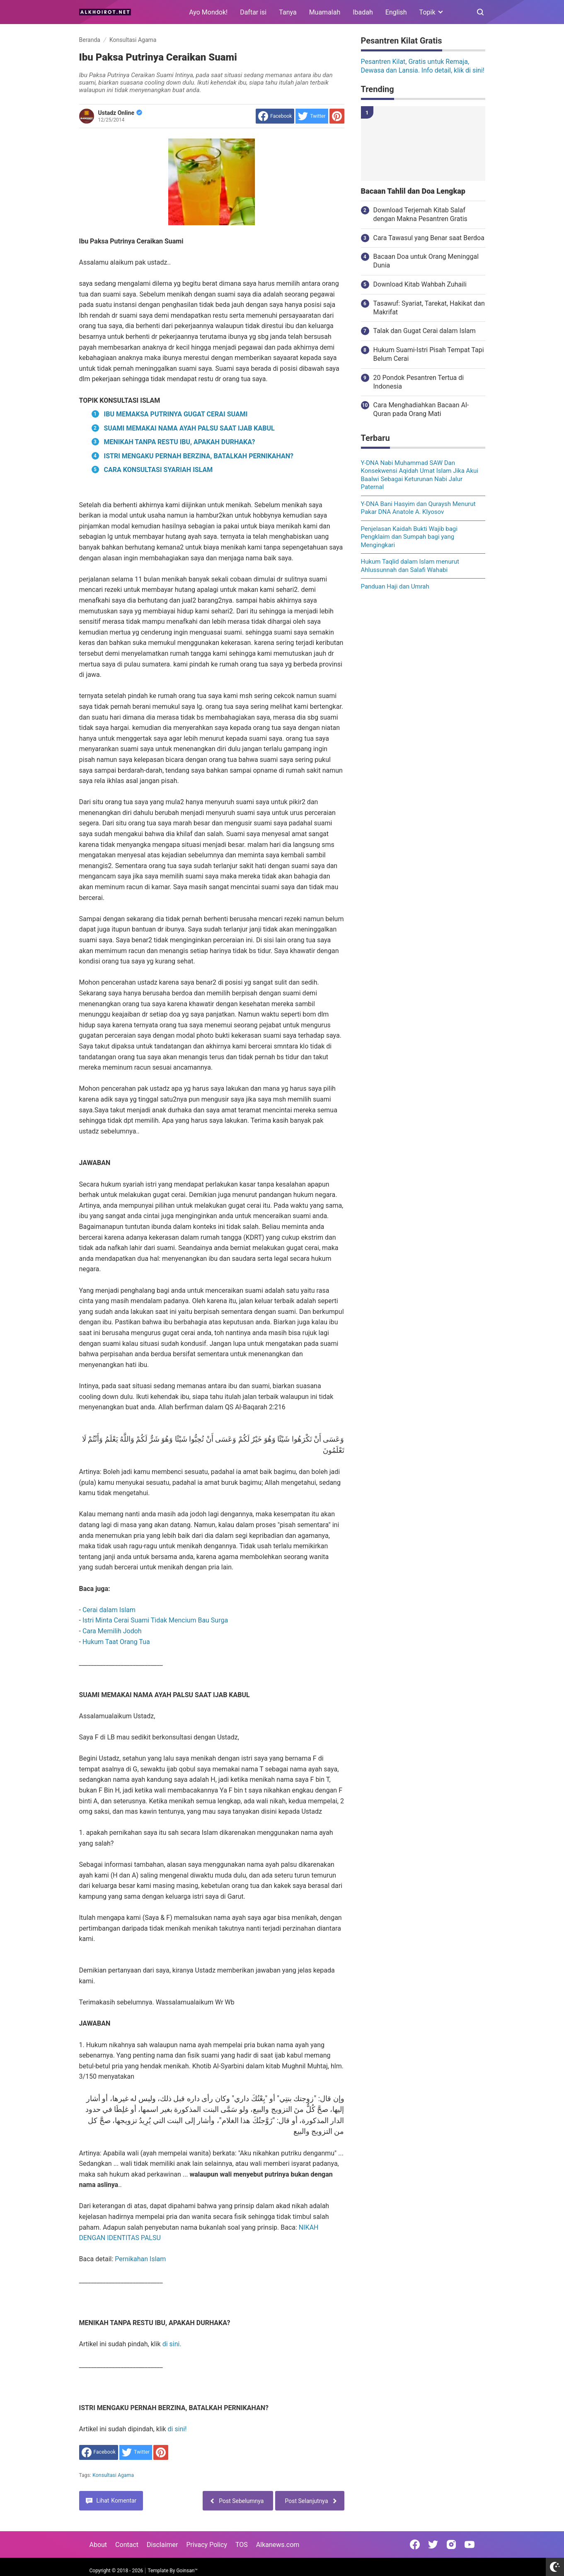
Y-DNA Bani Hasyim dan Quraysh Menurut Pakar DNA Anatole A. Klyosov (418, 508)
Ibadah (363, 12)
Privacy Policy (206, 2545)
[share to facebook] (275, 116)
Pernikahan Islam (140, 2259)
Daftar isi (253, 12)
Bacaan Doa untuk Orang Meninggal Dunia (426, 261)
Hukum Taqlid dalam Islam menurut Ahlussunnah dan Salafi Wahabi (410, 566)
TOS (241, 2545)
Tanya (287, 12)
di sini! (177, 2429)
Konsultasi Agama (113, 2475)
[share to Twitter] (311, 116)
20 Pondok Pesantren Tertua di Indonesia (418, 382)
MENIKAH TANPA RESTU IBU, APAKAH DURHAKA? (179, 442)
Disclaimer (162, 2545)
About (98, 2545)
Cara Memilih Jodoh (112, 1631)
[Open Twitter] (433, 2544)
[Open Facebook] (415, 2544)
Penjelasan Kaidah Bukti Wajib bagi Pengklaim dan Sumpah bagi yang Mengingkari (409, 537)
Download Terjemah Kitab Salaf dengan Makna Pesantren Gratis (420, 214)
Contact (126, 2545)
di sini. (172, 2344)
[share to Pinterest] (336, 116)
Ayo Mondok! (208, 12)
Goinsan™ (186, 2571)
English (396, 12)
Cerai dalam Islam (109, 1610)
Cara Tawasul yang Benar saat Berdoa (428, 238)
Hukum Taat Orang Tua (116, 1642)
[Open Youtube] (469, 2544)
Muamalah (325, 12)
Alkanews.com (278, 2545)
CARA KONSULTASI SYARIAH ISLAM (158, 470)
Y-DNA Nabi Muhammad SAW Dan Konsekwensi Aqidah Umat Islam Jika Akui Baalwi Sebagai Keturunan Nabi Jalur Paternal (419, 475)
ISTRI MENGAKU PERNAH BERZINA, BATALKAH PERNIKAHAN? (199, 456)
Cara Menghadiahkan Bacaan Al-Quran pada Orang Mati (421, 409)
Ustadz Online (120, 112)
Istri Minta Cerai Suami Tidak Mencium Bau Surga (155, 1620)
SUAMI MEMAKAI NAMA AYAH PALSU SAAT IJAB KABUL (189, 428)
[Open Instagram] (451, 2544)
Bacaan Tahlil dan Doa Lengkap (413, 191)
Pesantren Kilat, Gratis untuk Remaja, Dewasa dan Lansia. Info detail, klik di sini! (422, 66)
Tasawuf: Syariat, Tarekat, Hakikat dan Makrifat (429, 307)
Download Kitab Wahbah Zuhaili (420, 284)
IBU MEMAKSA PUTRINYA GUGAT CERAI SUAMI (176, 414)
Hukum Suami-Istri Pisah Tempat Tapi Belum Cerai (428, 354)
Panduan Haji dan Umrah (395, 586)
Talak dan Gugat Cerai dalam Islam (424, 331)
